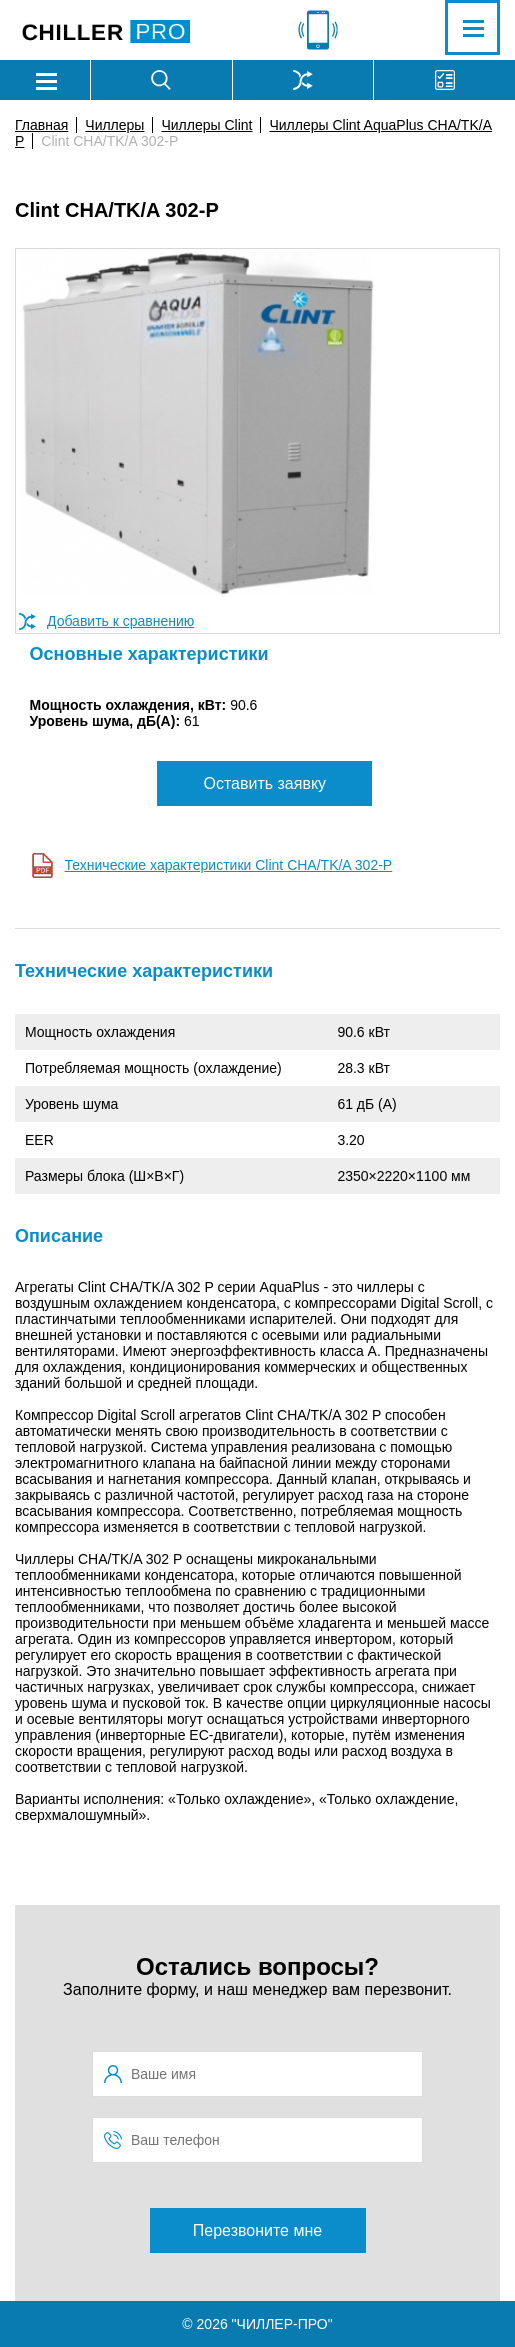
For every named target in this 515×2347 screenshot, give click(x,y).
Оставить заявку (264, 783)
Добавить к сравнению (120, 621)
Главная (41, 125)
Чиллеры (114, 125)
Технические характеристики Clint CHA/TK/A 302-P (229, 865)
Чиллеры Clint (206, 125)
